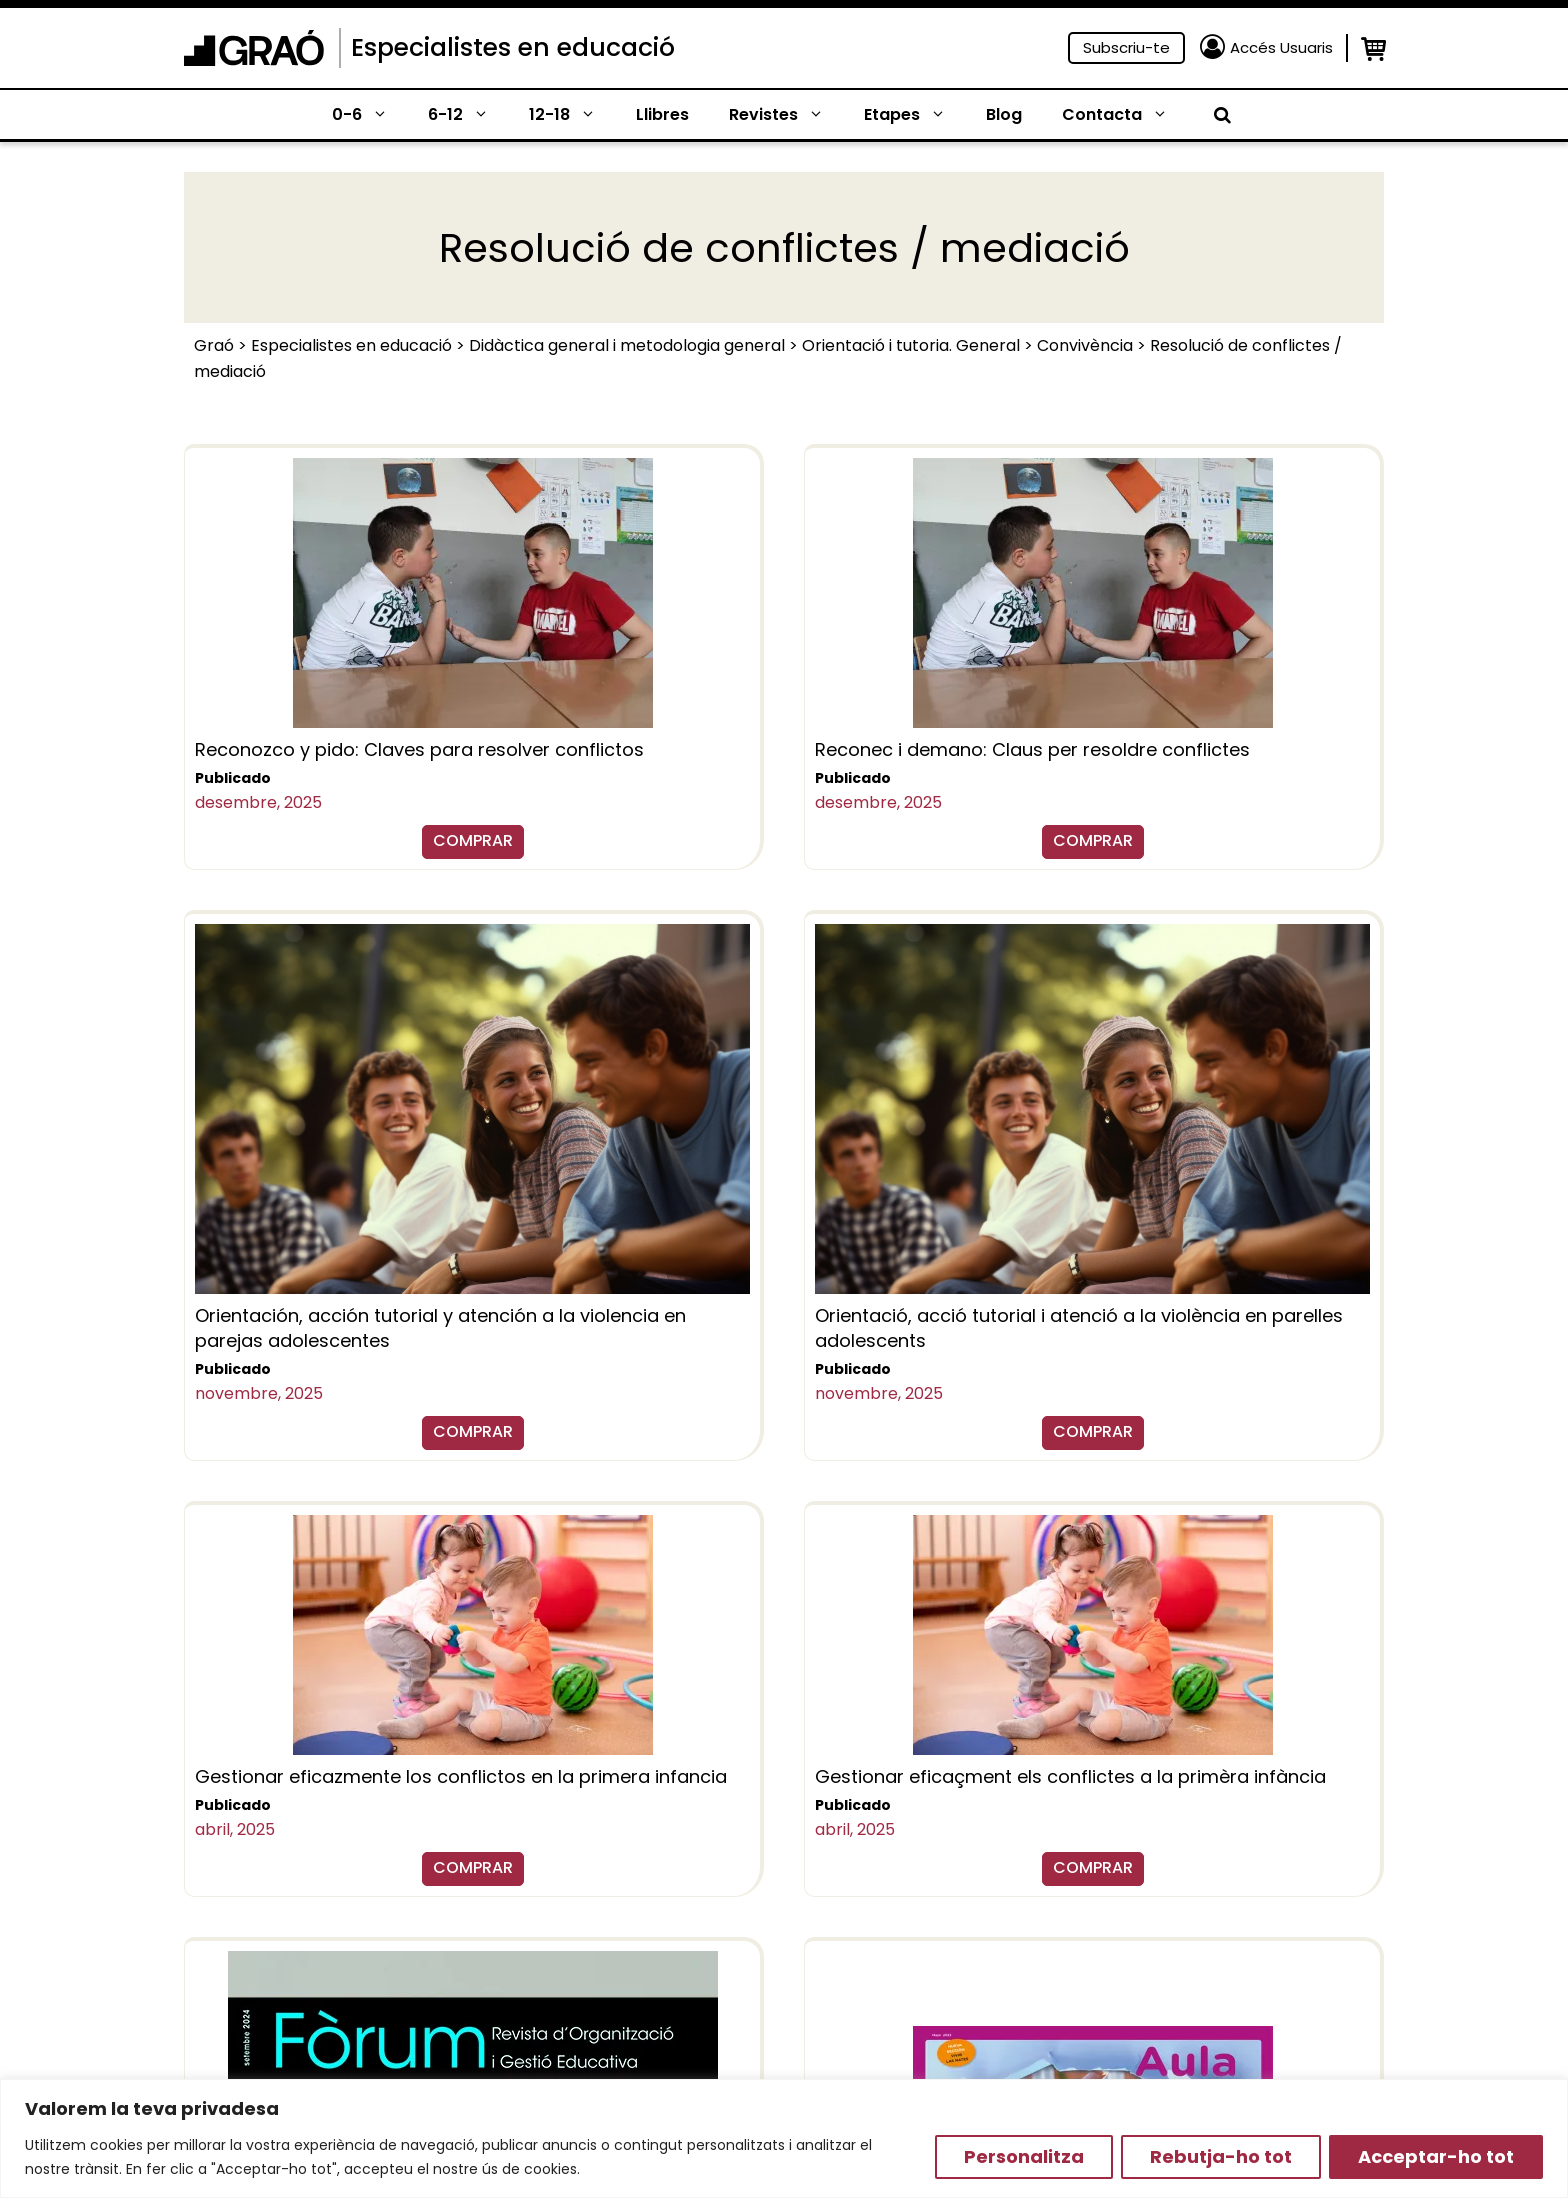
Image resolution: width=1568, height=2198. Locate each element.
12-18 (572, 115)
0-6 (370, 115)
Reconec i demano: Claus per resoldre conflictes (1032, 749)
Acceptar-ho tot (1436, 2156)
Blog (1004, 114)
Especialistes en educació (513, 47)
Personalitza (1024, 2156)
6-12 (468, 115)
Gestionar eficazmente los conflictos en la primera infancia (461, 1776)
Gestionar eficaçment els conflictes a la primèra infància (1070, 1776)
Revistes (786, 115)
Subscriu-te (1126, 47)
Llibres (662, 114)
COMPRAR (473, 840)
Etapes (915, 115)
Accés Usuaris (1281, 47)
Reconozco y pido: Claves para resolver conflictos (419, 749)
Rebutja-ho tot (1221, 2156)
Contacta (1125, 115)
